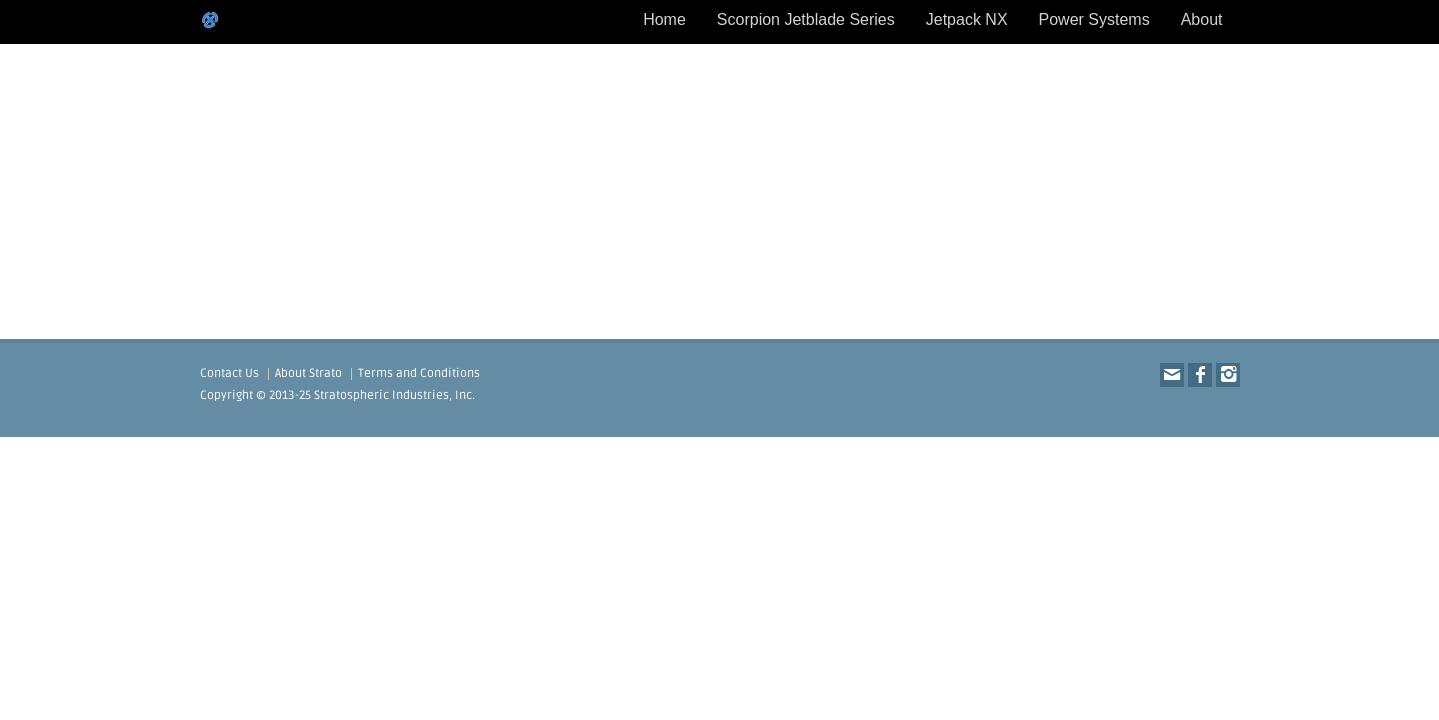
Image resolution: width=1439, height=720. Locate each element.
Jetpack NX (967, 19)
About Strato (308, 373)
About (1202, 19)
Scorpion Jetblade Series (806, 19)
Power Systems (1094, 19)
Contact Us (229, 373)
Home (664, 19)
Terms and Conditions (419, 373)
